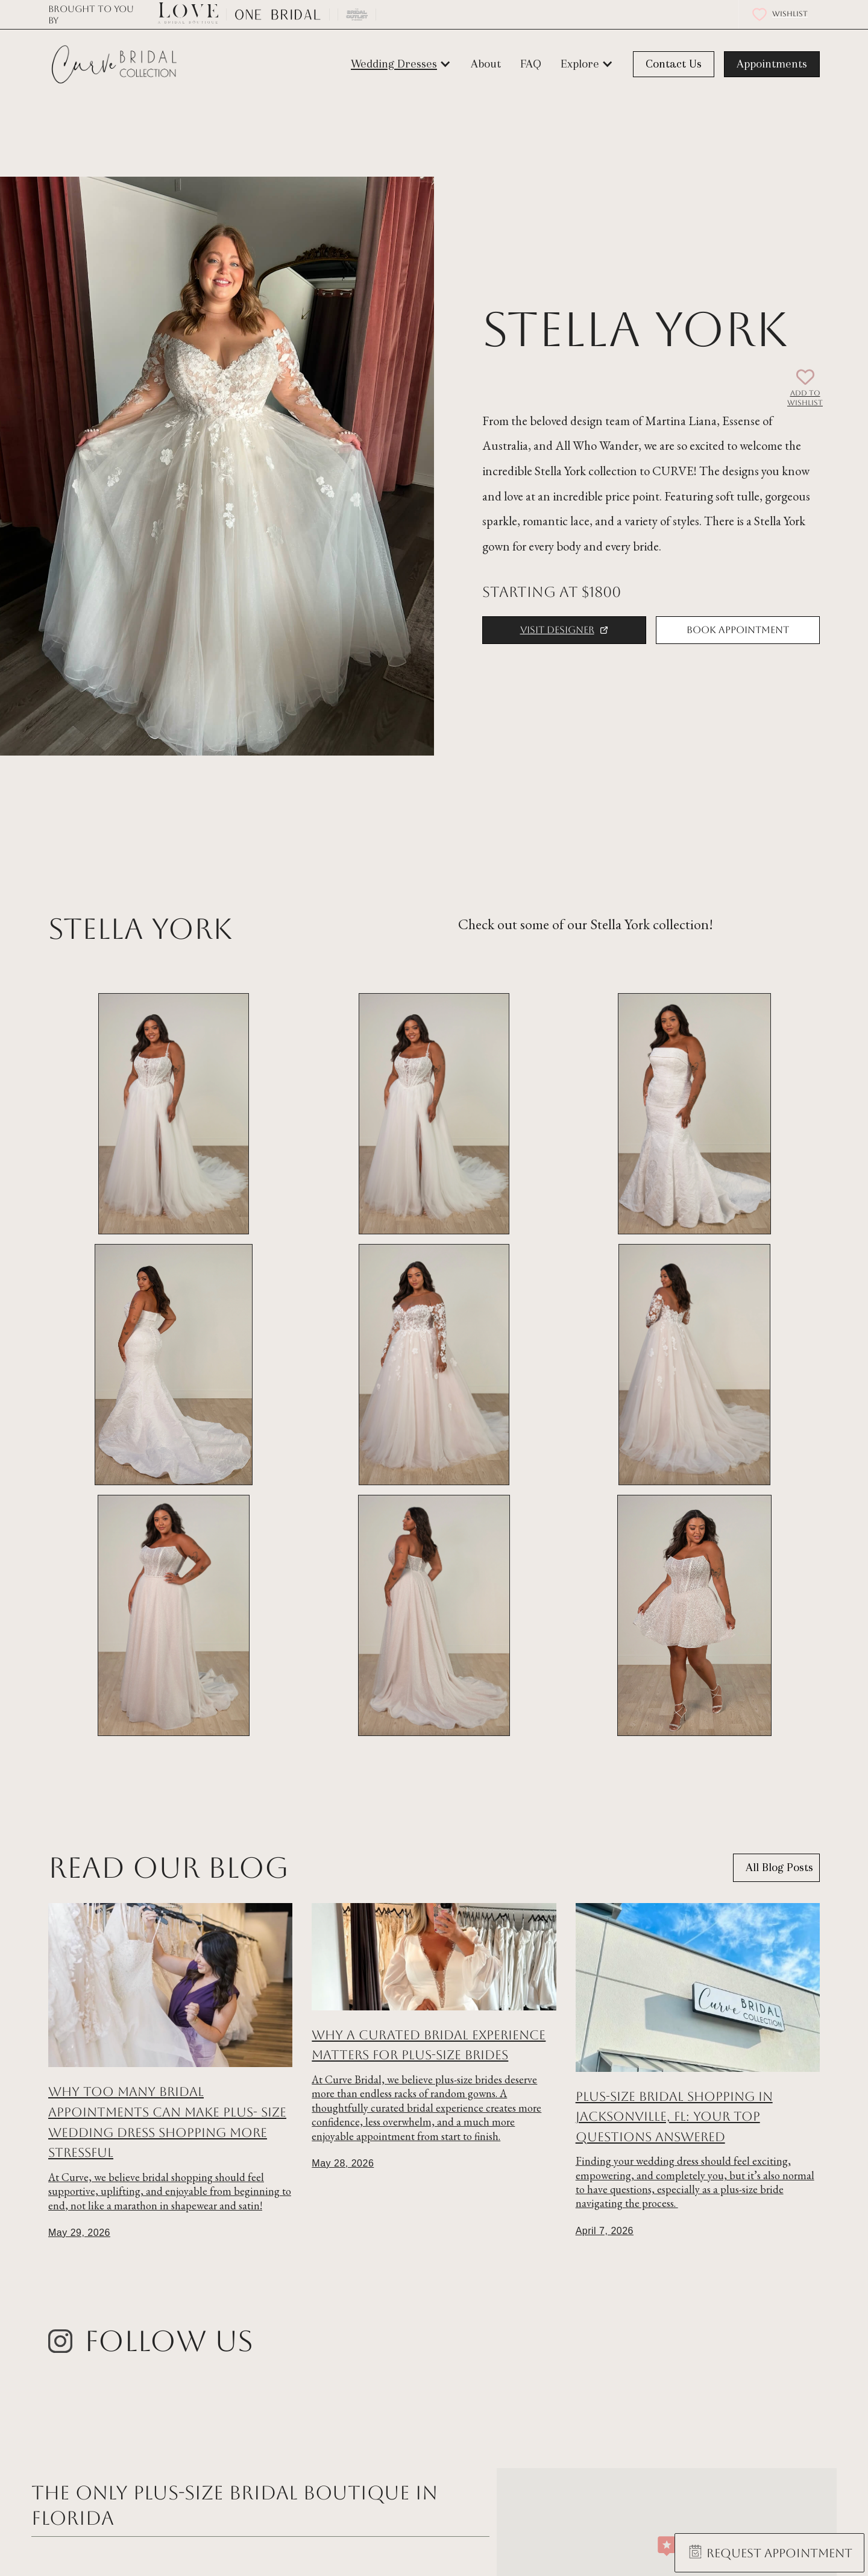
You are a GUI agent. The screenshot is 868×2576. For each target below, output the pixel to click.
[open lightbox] (174, 1113)
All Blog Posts (779, 1867)
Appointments (772, 64)
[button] (401, 64)
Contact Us (674, 64)
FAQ (530, 64)
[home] (114, 64)
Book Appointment (738, 630)
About (486, 64)
